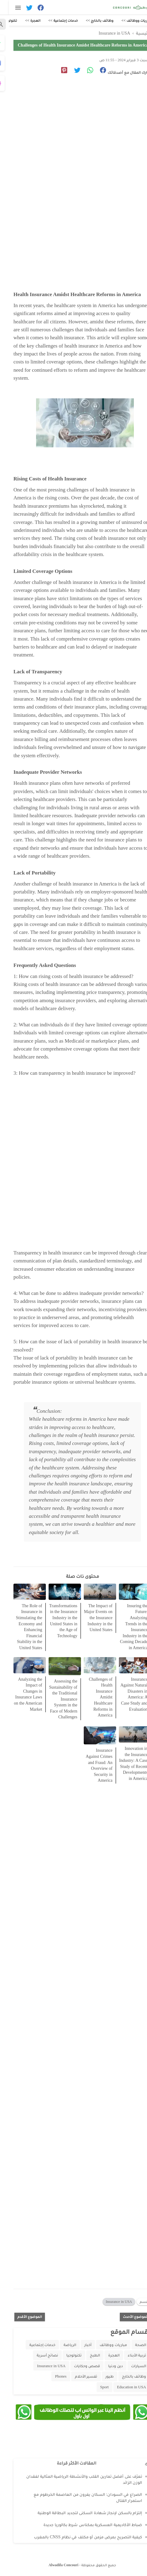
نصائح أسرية (38, 2355)
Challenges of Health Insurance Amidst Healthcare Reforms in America (92, 1697)
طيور (101, 2376)
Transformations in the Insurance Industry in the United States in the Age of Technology (54, 1620)
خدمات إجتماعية (33, 2344)
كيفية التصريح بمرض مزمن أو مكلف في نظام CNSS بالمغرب (79, 2537)
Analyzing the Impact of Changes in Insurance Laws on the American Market (19, 1694)
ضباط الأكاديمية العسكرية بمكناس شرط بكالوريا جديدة (84, 2524)
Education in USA (122, 2387)
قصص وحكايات (78, 2366)
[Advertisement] (73, 167)
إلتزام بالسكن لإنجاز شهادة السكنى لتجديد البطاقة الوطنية (81, 2512)
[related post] (126, 1591)
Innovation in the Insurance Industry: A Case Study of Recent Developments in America (124, 1763)
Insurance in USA (110, 2301)
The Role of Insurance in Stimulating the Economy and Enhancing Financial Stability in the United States (20, 1626)
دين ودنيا (106, 2366)
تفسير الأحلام (77, 2376)
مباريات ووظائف (104, 2344)
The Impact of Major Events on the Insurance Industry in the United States (89, 1617)
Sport (95, 2387)
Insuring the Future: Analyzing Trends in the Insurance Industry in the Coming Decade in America (125, 1626)
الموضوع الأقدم (21, 2316)
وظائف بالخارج (125, 2376)
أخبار (79, 2344)
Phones (52, 2376)
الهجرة (105, 2355)
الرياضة (61, 2344)
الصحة (131, 2344)
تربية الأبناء (128, 2355)
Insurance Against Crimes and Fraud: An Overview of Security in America (90, 1765)
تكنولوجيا (65, 2355)
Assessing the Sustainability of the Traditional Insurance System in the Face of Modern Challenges (54, 1699)
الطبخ (86, 2355)
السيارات (129, 2366)
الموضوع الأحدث (126, 2316)
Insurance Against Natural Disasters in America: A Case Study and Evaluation (125, 1694)
